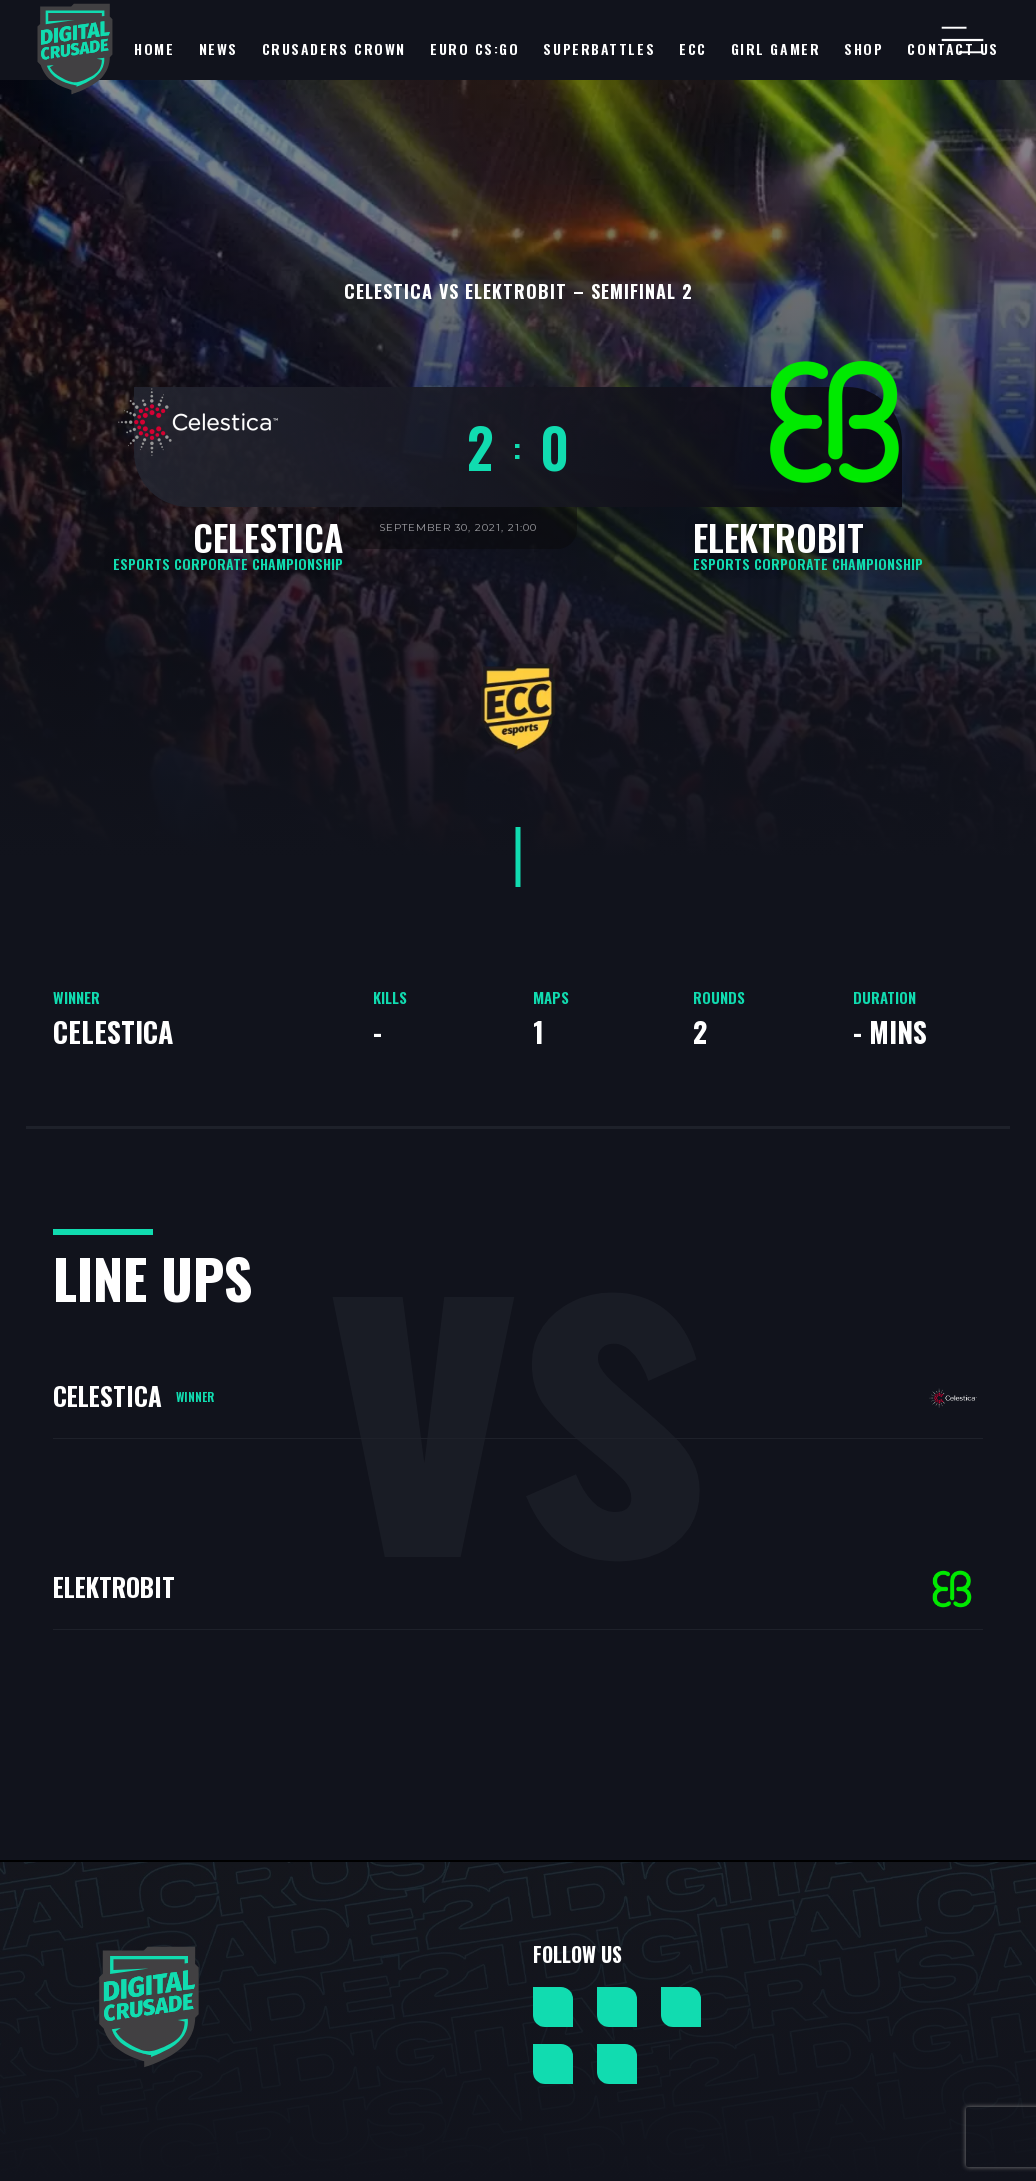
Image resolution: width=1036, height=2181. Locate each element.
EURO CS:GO (475, 48)
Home (154, 48)
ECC (693, 48)
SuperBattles (599, 48)
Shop (863, 48)
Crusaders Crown (334, 48)
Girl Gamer (776, 48)
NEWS (218, 48)
